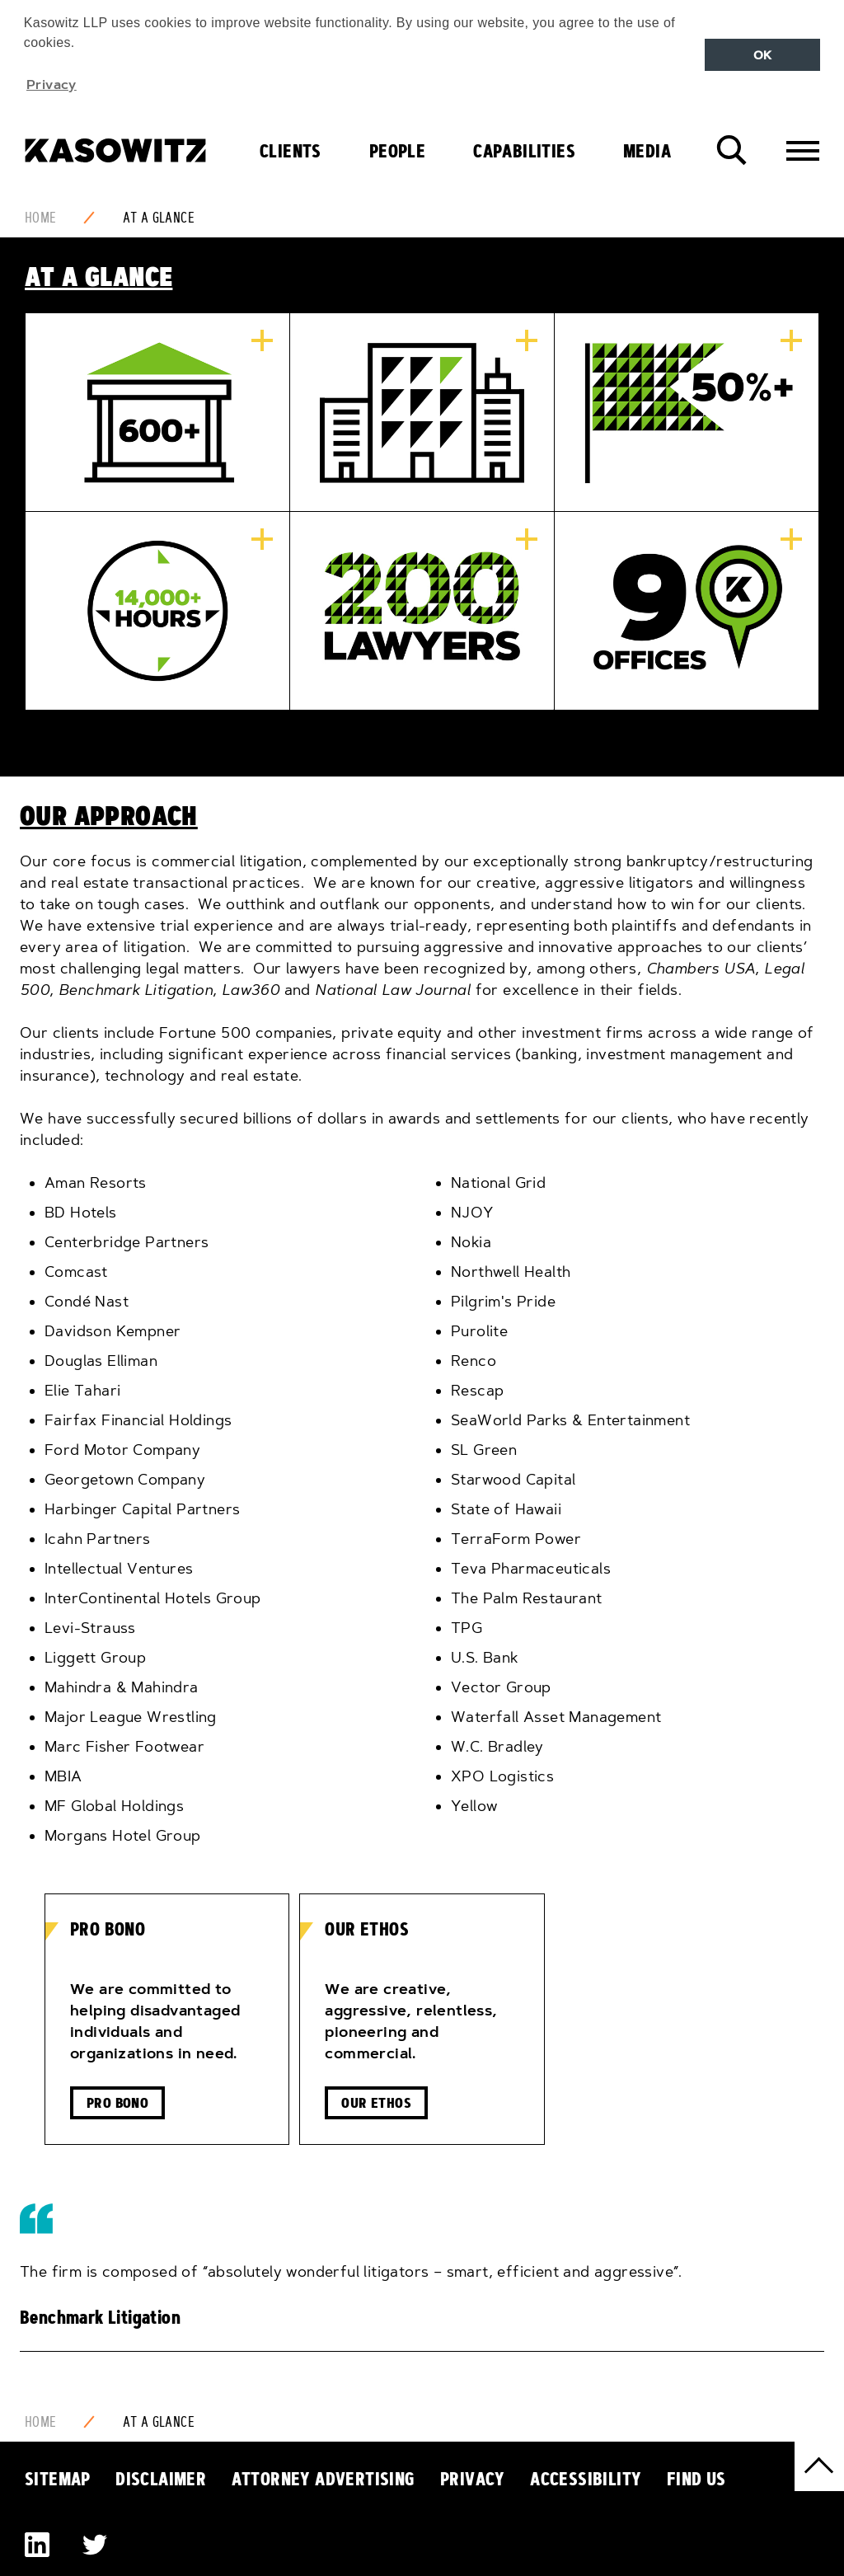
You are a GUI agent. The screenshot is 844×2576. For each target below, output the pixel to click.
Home (41, 217)
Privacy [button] (51, 84)
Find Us (696, 2478)
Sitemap (58, 2478)
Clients (290, 150)
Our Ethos (376, 2102)
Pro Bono (117, 2102)
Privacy (472, 2478)
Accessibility (585, 2478)
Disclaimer (160, 2478)
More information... (262, 340)
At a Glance (159, 217)
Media (647, 150)
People (397, 150)
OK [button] (762, 55)
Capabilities (524, 150)
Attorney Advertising (323, 2478)
